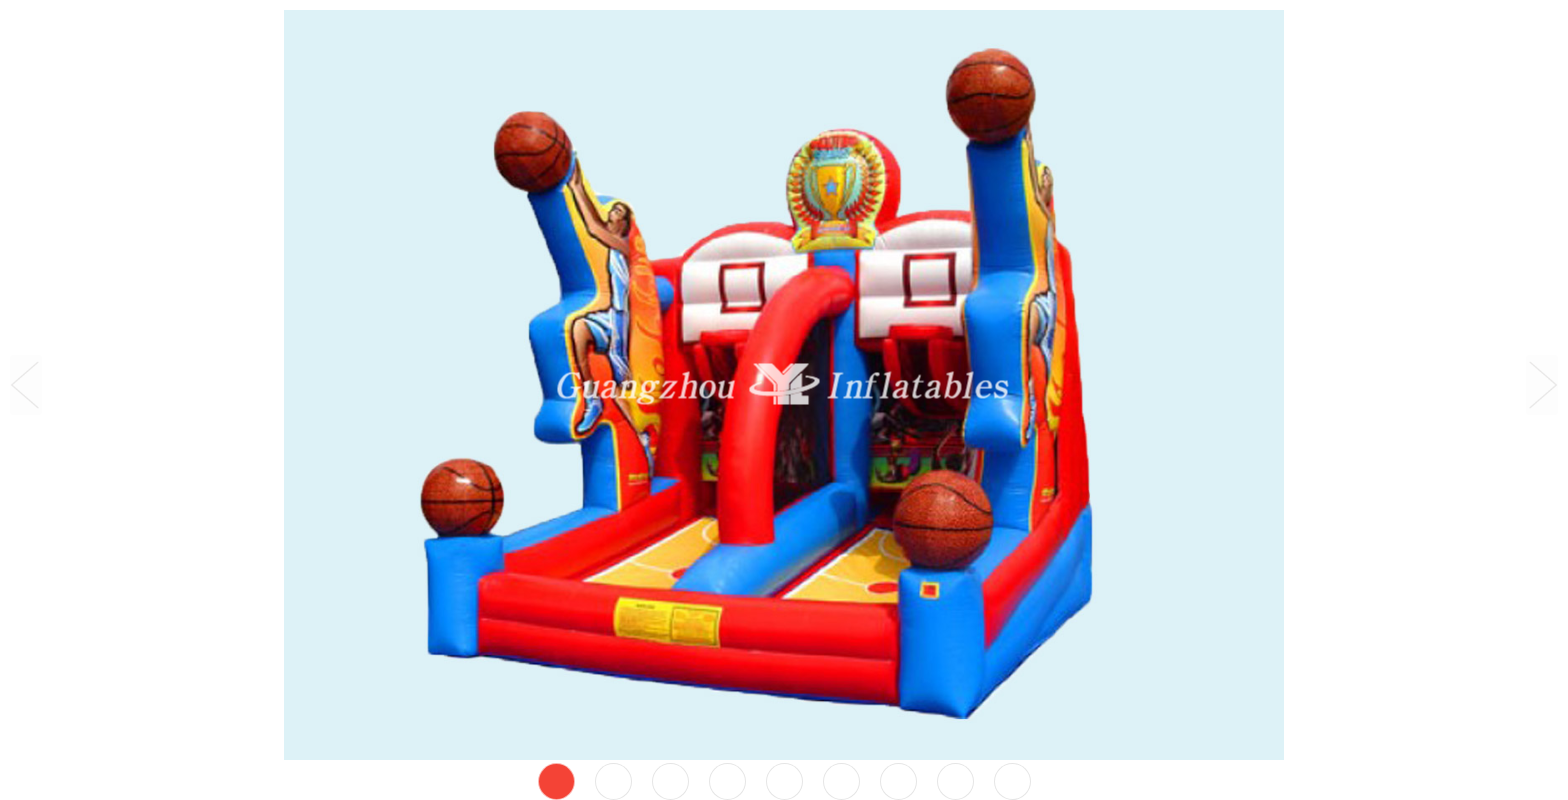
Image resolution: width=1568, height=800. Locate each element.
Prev (26, 385)
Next (1542, 385)
